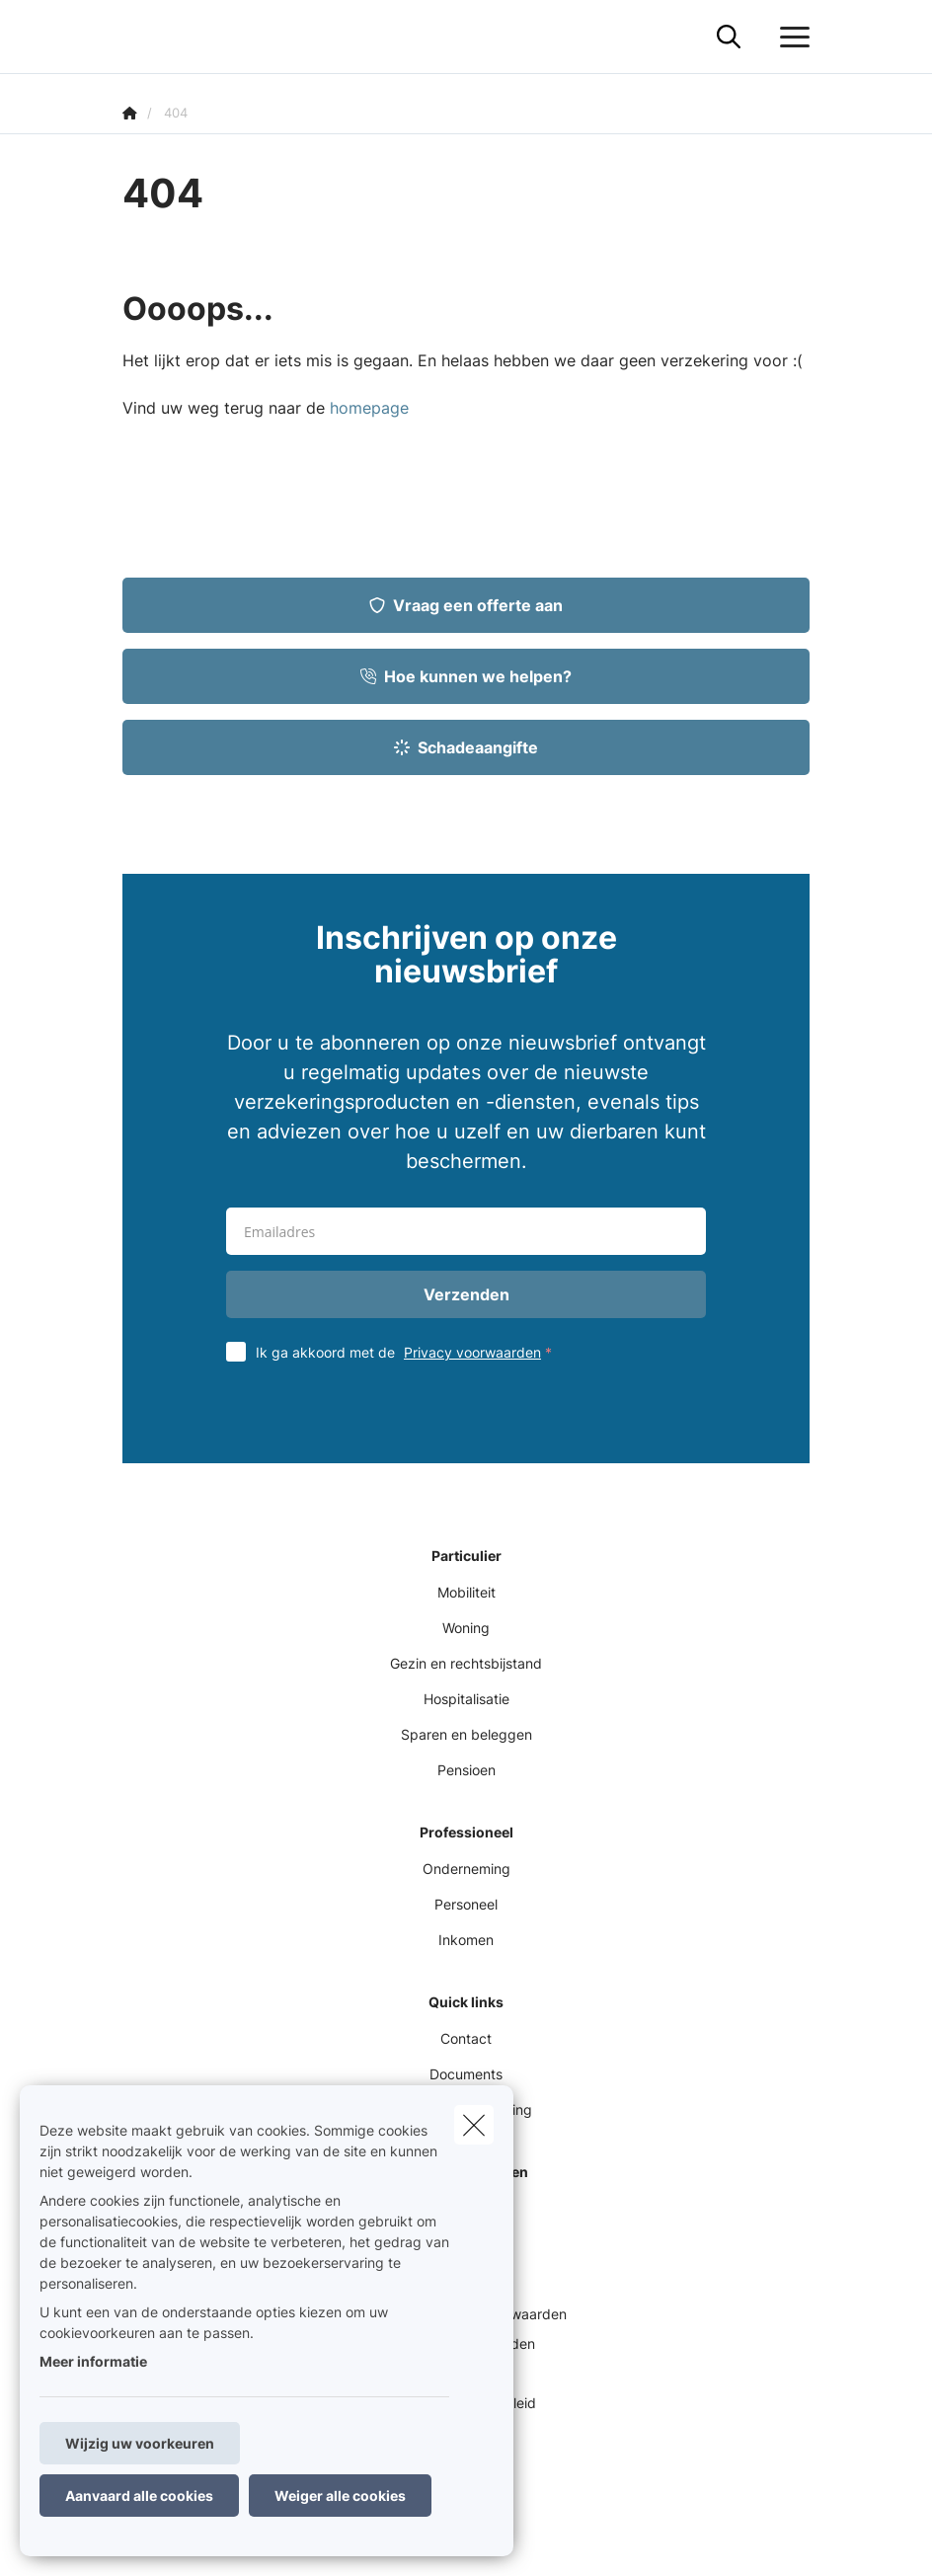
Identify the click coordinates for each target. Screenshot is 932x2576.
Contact (466, 2038)
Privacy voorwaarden (472, 1352)
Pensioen (466, 1769)
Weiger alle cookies (340, 2495)
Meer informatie (93, 2361)
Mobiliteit (466, 1592)
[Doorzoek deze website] (728, 37)
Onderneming (466, 1868)
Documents (466, 2074)
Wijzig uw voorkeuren (139, 2443)
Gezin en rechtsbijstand (466, 1663)
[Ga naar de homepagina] (134, 37)
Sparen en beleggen (466, 1734)
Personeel (466, 1904)
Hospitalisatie (466, 1698)
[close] (474, 2125)
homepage (369, 408)
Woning (466, 1627)
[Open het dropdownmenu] (790, 37)
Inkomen (466, 1939)
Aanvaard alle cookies (139, 2495)
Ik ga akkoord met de (408, 1352)
